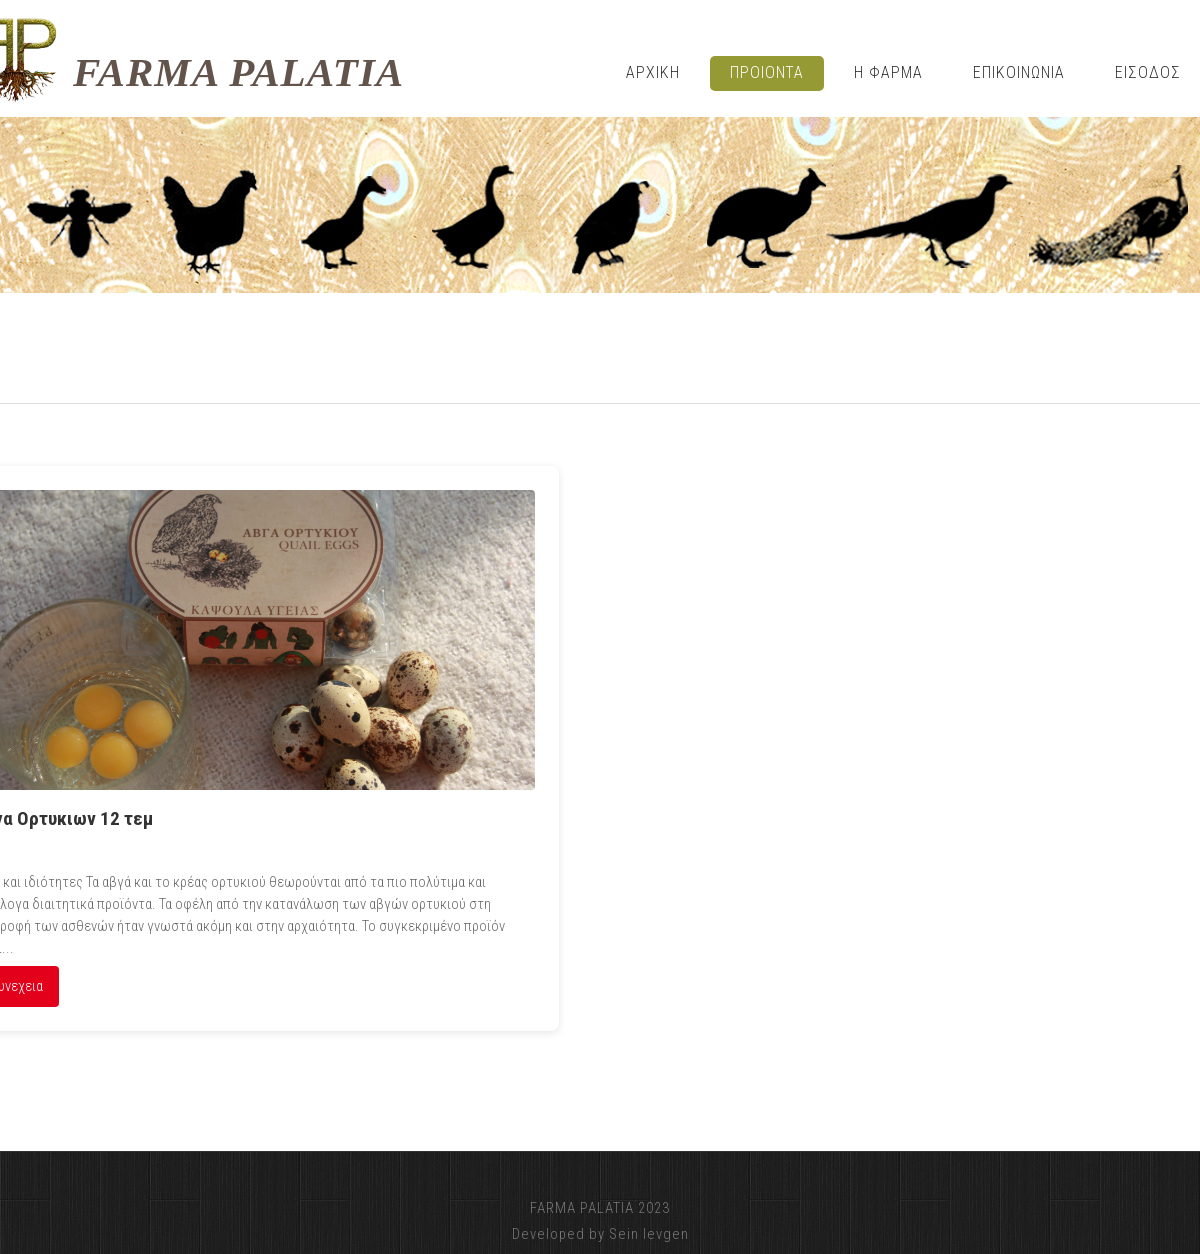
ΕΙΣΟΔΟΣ (1148, 72)
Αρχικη (653, 72)
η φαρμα (888, 72)
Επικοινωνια (1019, 72)
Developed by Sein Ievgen (600, 1234)
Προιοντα (767, 72)
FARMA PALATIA (238, 73)
